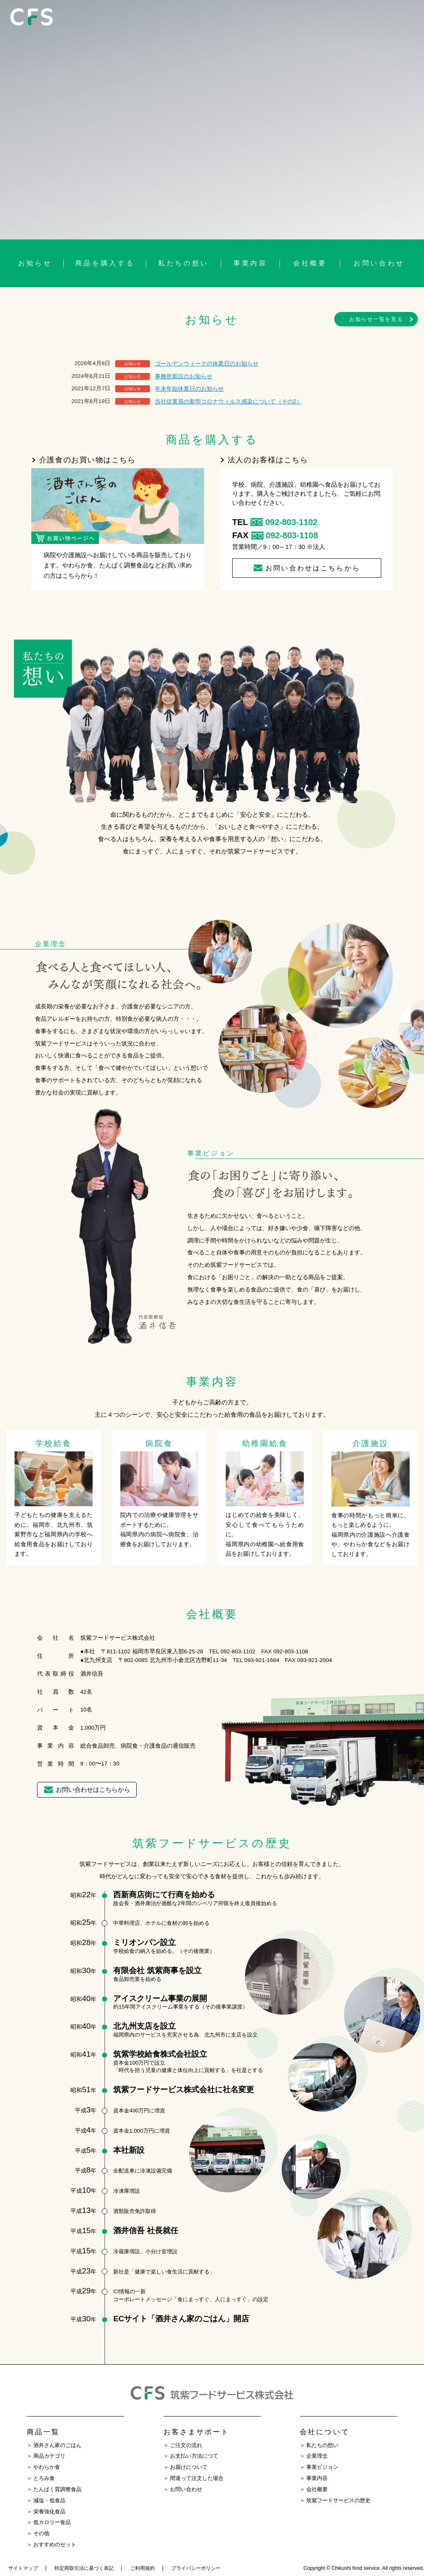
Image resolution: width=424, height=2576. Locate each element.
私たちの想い (183, 263)
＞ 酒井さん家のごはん (54, 2445)
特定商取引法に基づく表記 (84, 2568)
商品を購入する (105, 263)
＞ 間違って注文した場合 (193, 2478)
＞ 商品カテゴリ (46, 2456)
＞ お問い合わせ (182, 2489)
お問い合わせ (379, 263)
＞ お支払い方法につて (190, 2456)
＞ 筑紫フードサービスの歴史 (335, 2500)
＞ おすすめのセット (51, 2545)
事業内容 (250, 263)
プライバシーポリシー (196, 2568)
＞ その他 (38, 2533)
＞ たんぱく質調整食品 (54, 2489)
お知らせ (35, 263)
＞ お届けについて (185, 2467)
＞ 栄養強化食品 (46, 2512)
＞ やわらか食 (43, 2467)
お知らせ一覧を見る (376, 319)
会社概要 (310, 263)
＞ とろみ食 (41, 2478)
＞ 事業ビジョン (319, 2467)
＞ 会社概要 (314, 2489)
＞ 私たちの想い (319, 2445)
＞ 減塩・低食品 (46, 2500)
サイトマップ (23, 2568)
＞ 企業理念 (314, 2456)
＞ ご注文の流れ (182, 2445)
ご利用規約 (142, 2568)
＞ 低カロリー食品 (49, 2522)
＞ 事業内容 (314, 2478)
